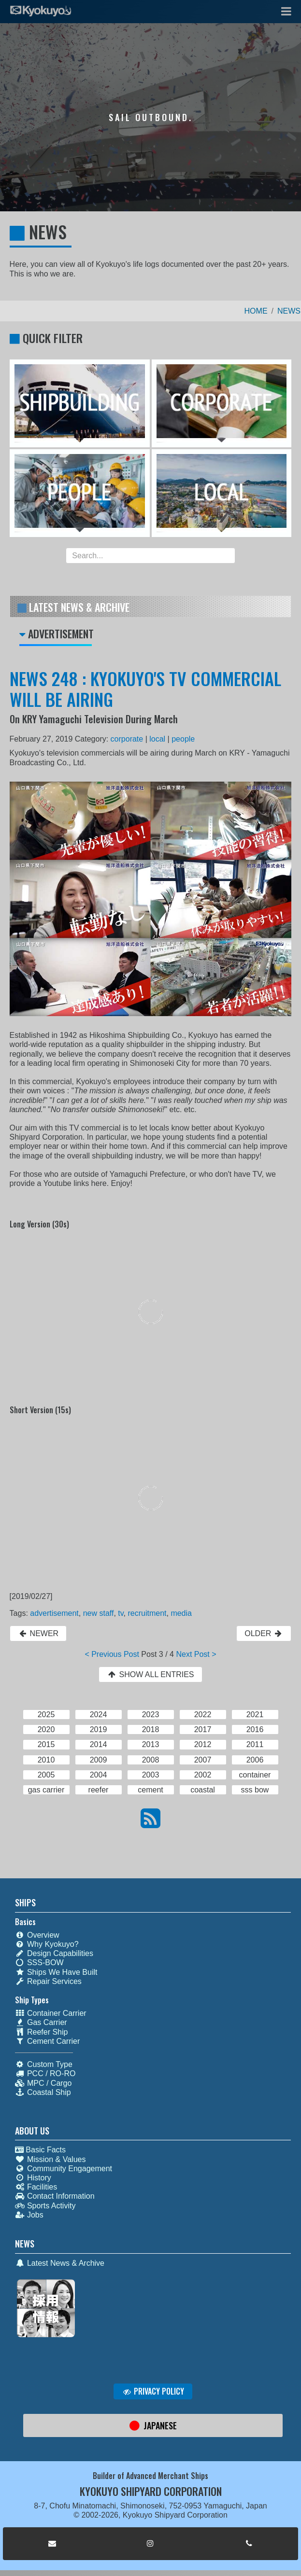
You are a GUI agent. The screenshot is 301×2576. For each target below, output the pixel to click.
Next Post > (196, 1654)
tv (120, 1613)
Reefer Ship (41, 2032)
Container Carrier (50, 2013)
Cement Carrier (47, 2041)
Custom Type (43, 2064)
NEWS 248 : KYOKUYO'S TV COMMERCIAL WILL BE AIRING (145, 688)
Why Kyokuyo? (47, 1944)
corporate (127, 739)
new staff (98, 1613)
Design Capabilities (54, 1953)
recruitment (147, 1613)
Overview (37, 1935)
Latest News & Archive (59, 2263)
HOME (256, 311)
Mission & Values (50, 2159)
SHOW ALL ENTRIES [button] (150, 1674)
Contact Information (55, 2196)
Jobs (29, 2215)
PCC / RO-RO (45, 2073)
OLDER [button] (263, 1633)
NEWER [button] (38, 1633)
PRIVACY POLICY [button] (153, 2391)
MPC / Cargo (43, 2083)
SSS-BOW (39, 1962)
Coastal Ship (43, 2092)
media (181, 1613)
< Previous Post (112, 1654)
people (183, 739)
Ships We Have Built (56, 1972)
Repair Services (48, 1981)
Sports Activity (45, 2206)
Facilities (36, 2187)
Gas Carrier (41, 2022)
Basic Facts (40, 2150)
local (157, 739)
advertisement (54, 1613)
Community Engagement (63, 2168)
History (33, 2178)
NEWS (289, 311)
